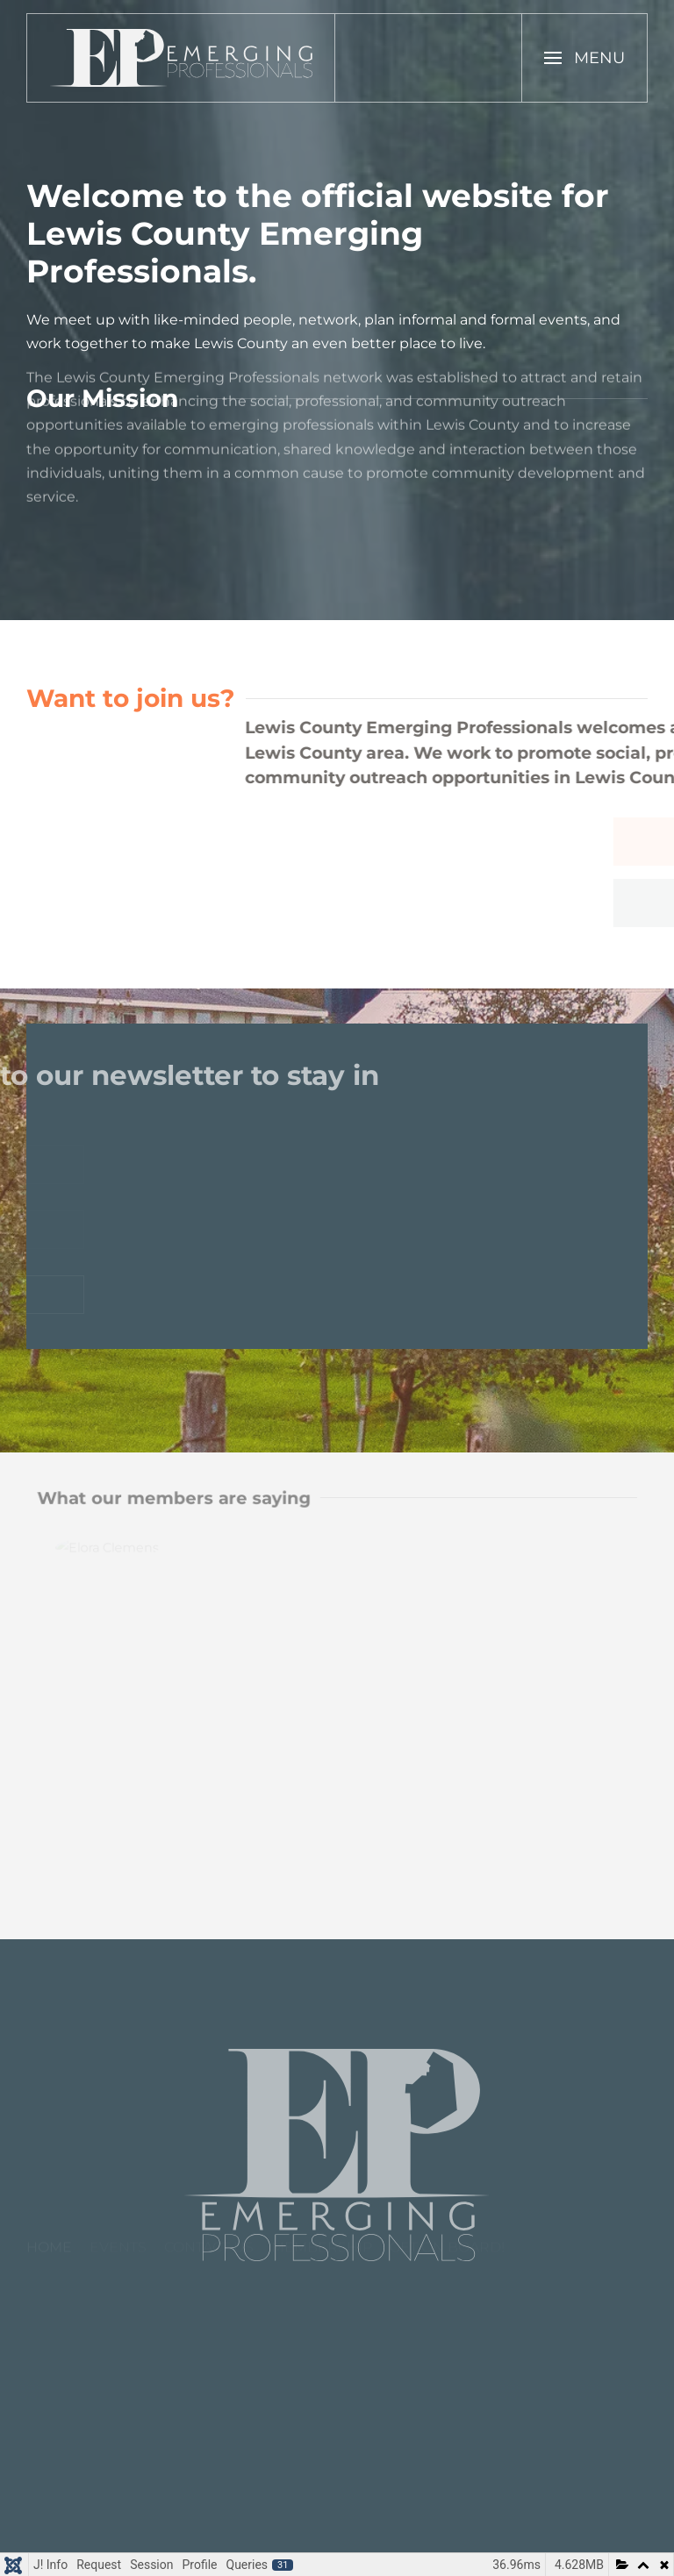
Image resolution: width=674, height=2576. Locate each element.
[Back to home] (181, 58)
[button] (584, 58)
